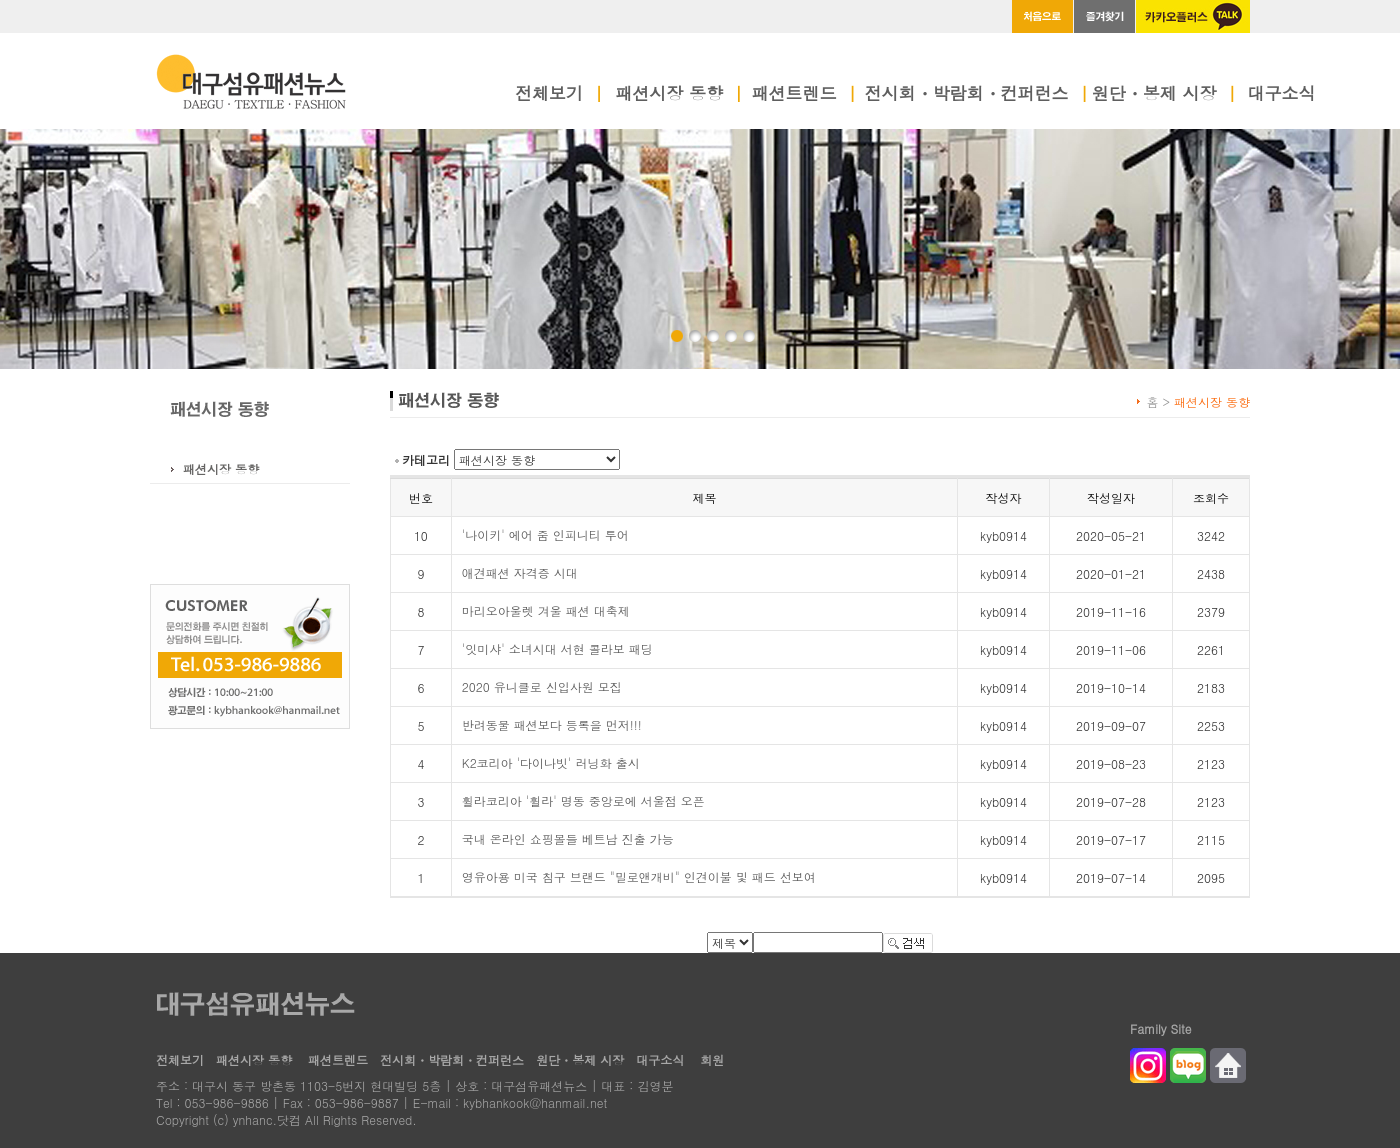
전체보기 (559, 95)
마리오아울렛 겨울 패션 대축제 (546, 610)
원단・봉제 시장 (1164, 95)
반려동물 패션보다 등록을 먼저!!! (552, 724)
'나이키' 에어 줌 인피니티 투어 (545, 534)
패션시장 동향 (679, 95)
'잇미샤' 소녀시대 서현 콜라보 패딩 (557, 648)
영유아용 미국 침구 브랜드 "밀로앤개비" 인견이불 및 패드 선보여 (639, 876)
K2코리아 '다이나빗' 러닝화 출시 (551, 762)
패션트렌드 (804, 95)
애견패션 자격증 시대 (520, 572)
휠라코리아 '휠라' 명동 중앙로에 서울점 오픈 (583, 800)
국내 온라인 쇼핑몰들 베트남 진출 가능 (568, 838)
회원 (712, 1059)
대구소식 (1282, 95)
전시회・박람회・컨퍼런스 (977, 95)
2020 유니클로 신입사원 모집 (542, 686)
